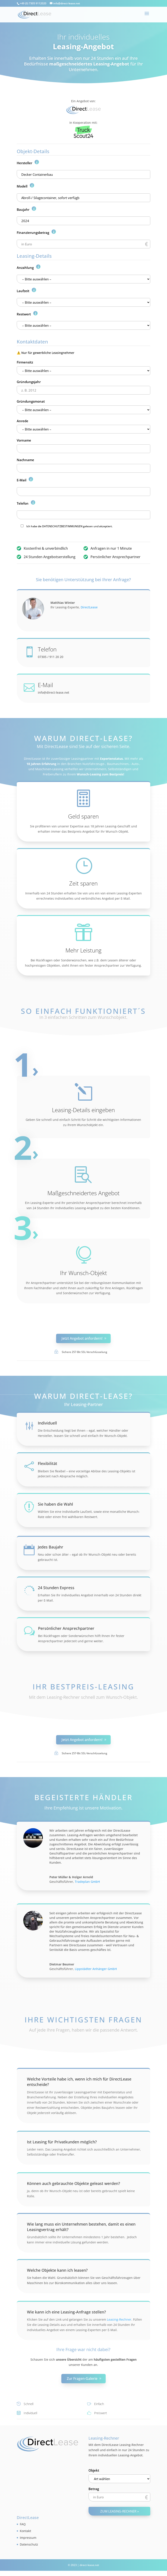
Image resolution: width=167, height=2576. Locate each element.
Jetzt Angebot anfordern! (82, 1338)
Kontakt (25, 2531)
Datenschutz (29, 2544)
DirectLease (89, 607)
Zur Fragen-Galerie (82, 2378)
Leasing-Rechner (119, 2319)
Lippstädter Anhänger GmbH (96, 1969)
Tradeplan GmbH (87, 1882)
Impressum (28, 2538)
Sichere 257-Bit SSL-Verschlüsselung (84, 1352)
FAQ (23, 2524)
